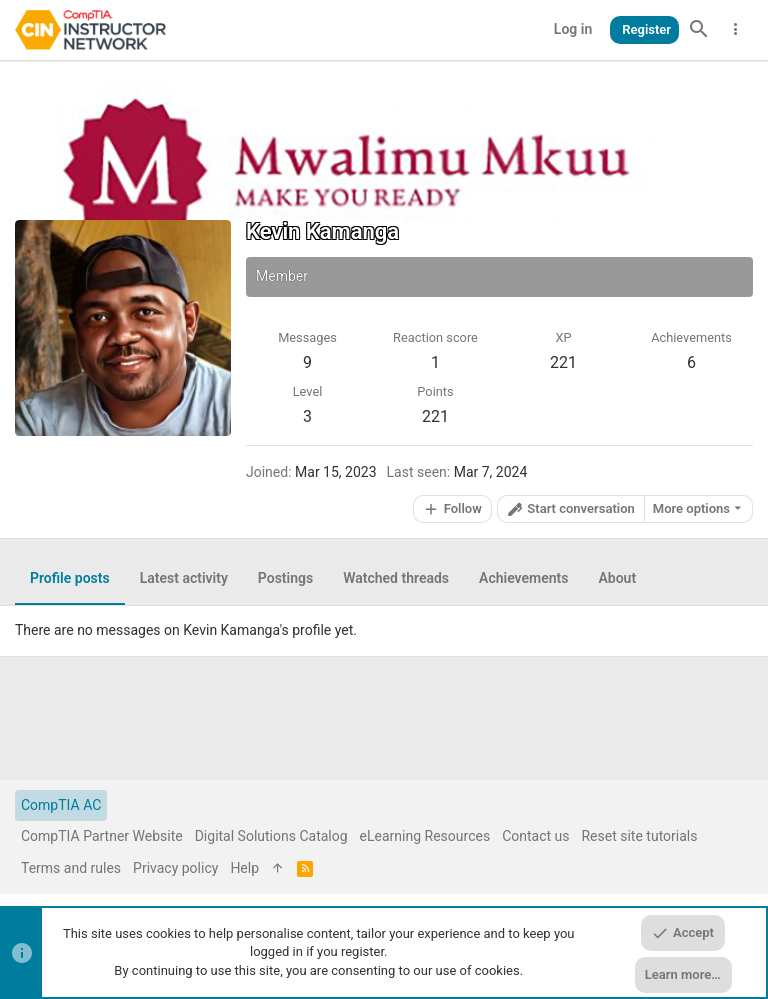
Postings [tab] (285, 578)
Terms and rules (71, 868)
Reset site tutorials (639, 836)
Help (244, 868)
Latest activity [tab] (184, 578)
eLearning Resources (425, 836)
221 (435, 416)
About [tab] (617, 578)
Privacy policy (175, 868)
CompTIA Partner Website (102, 836)
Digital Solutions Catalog (271, 836)
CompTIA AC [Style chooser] (61, 805)
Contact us (535, 836)
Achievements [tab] (523, 578)
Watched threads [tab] (396, 578)
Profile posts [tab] (70, 578)
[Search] (699, 30)
